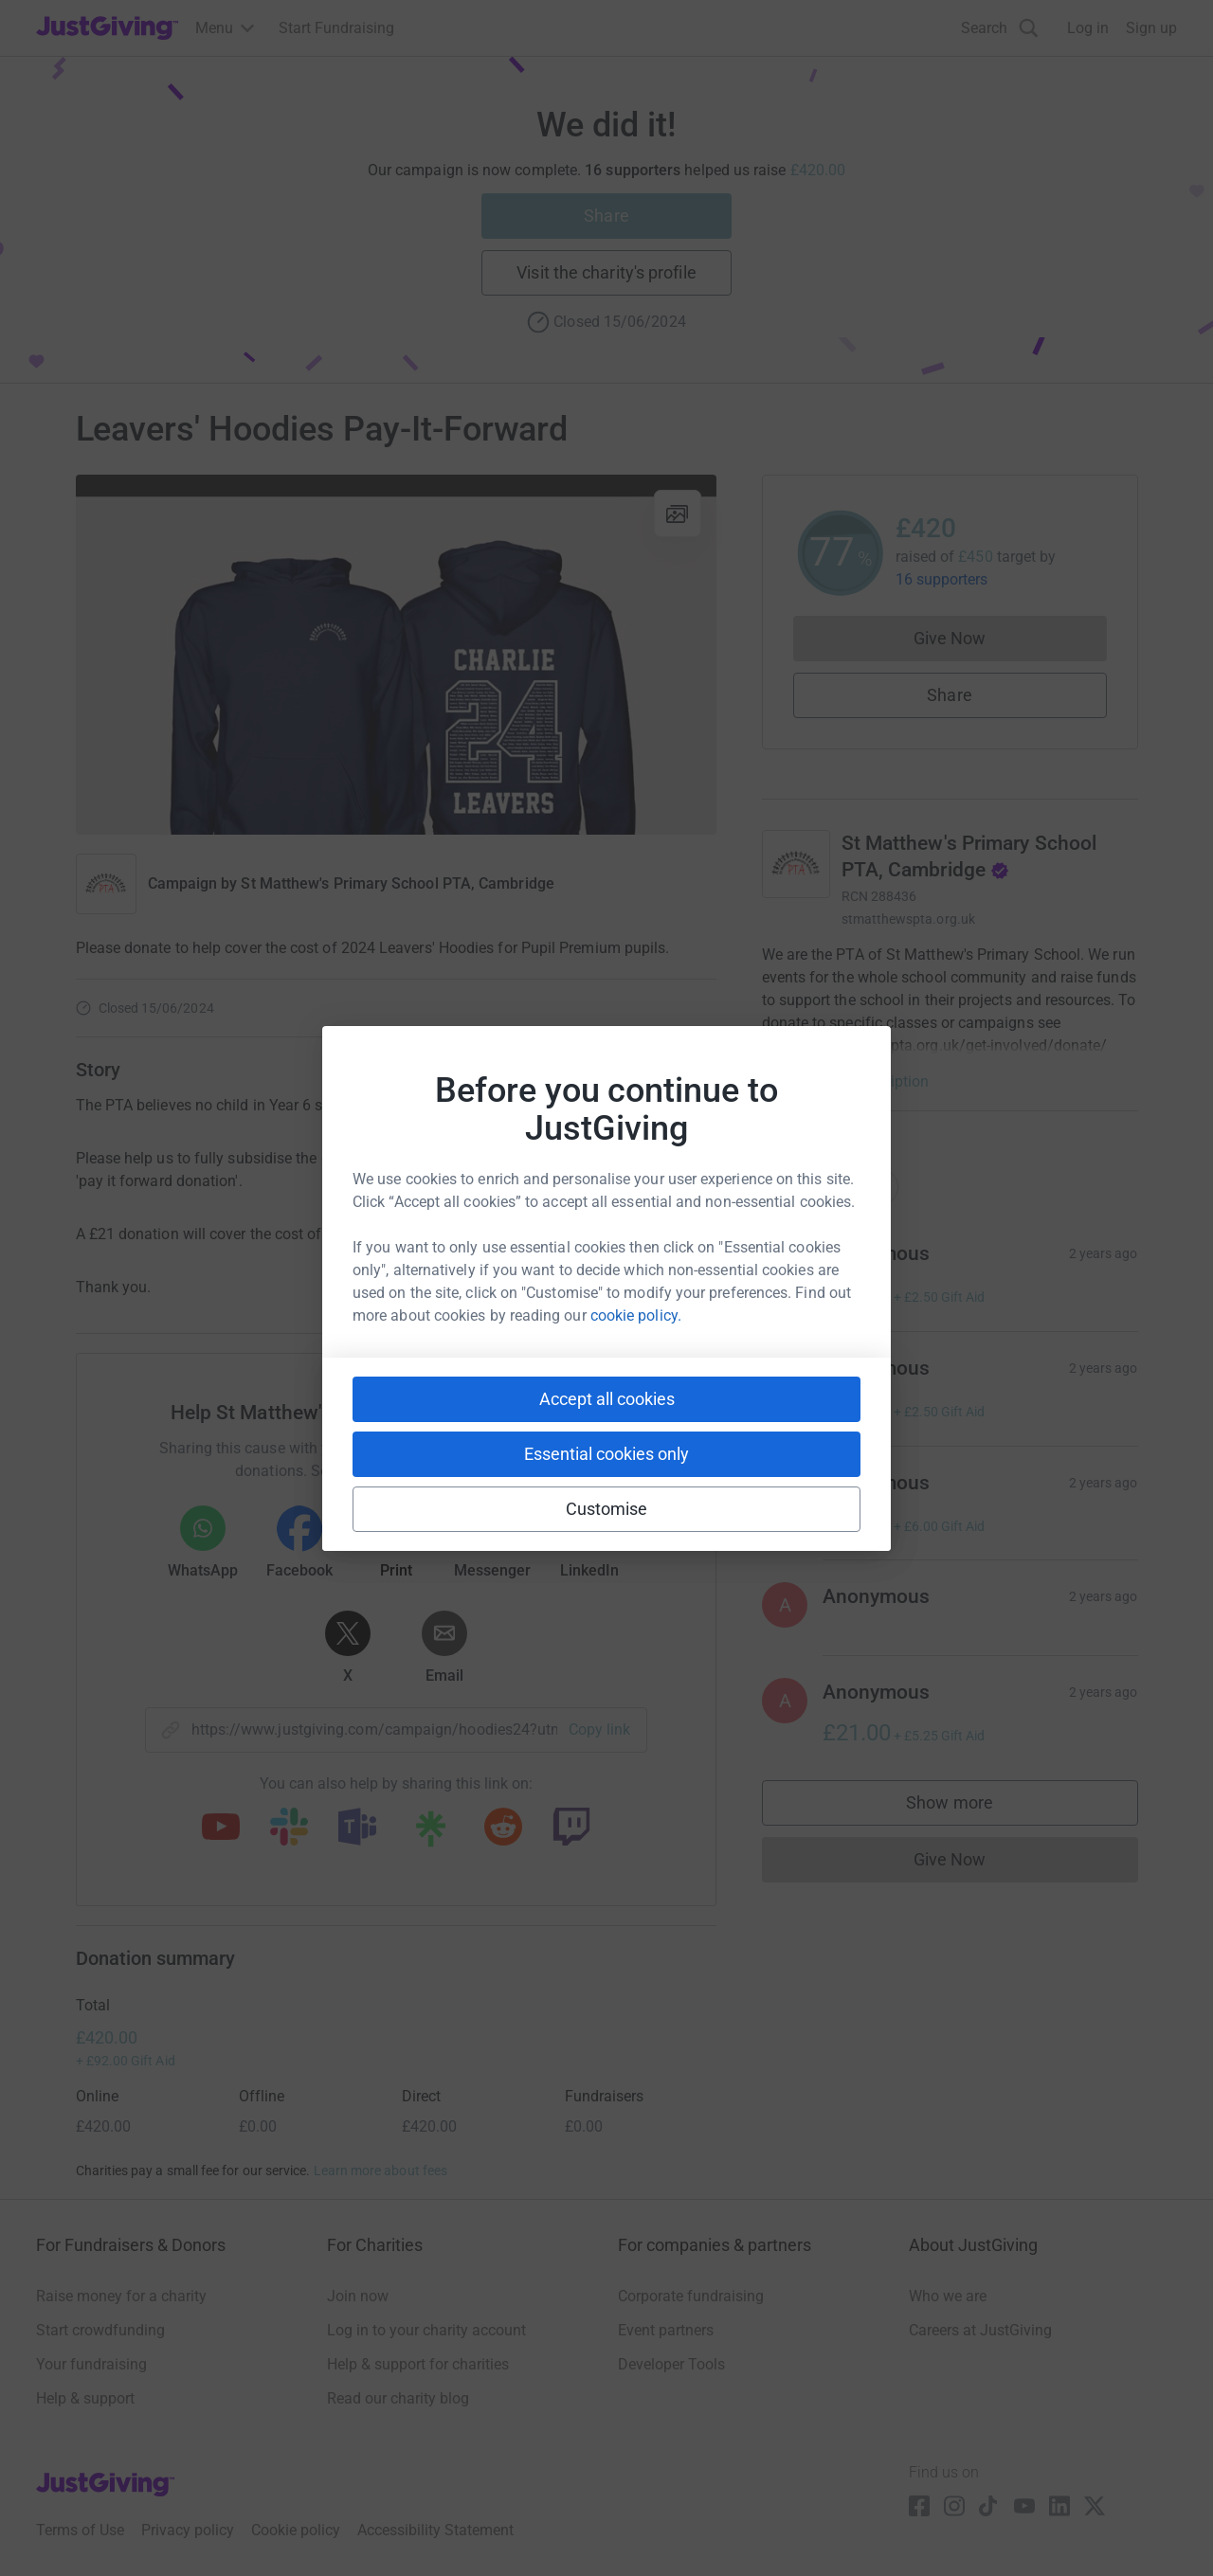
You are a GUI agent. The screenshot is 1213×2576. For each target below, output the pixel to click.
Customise (607, 1509)
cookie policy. (635, 1315)
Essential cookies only (606, 1454)
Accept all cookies (607, 1399)
